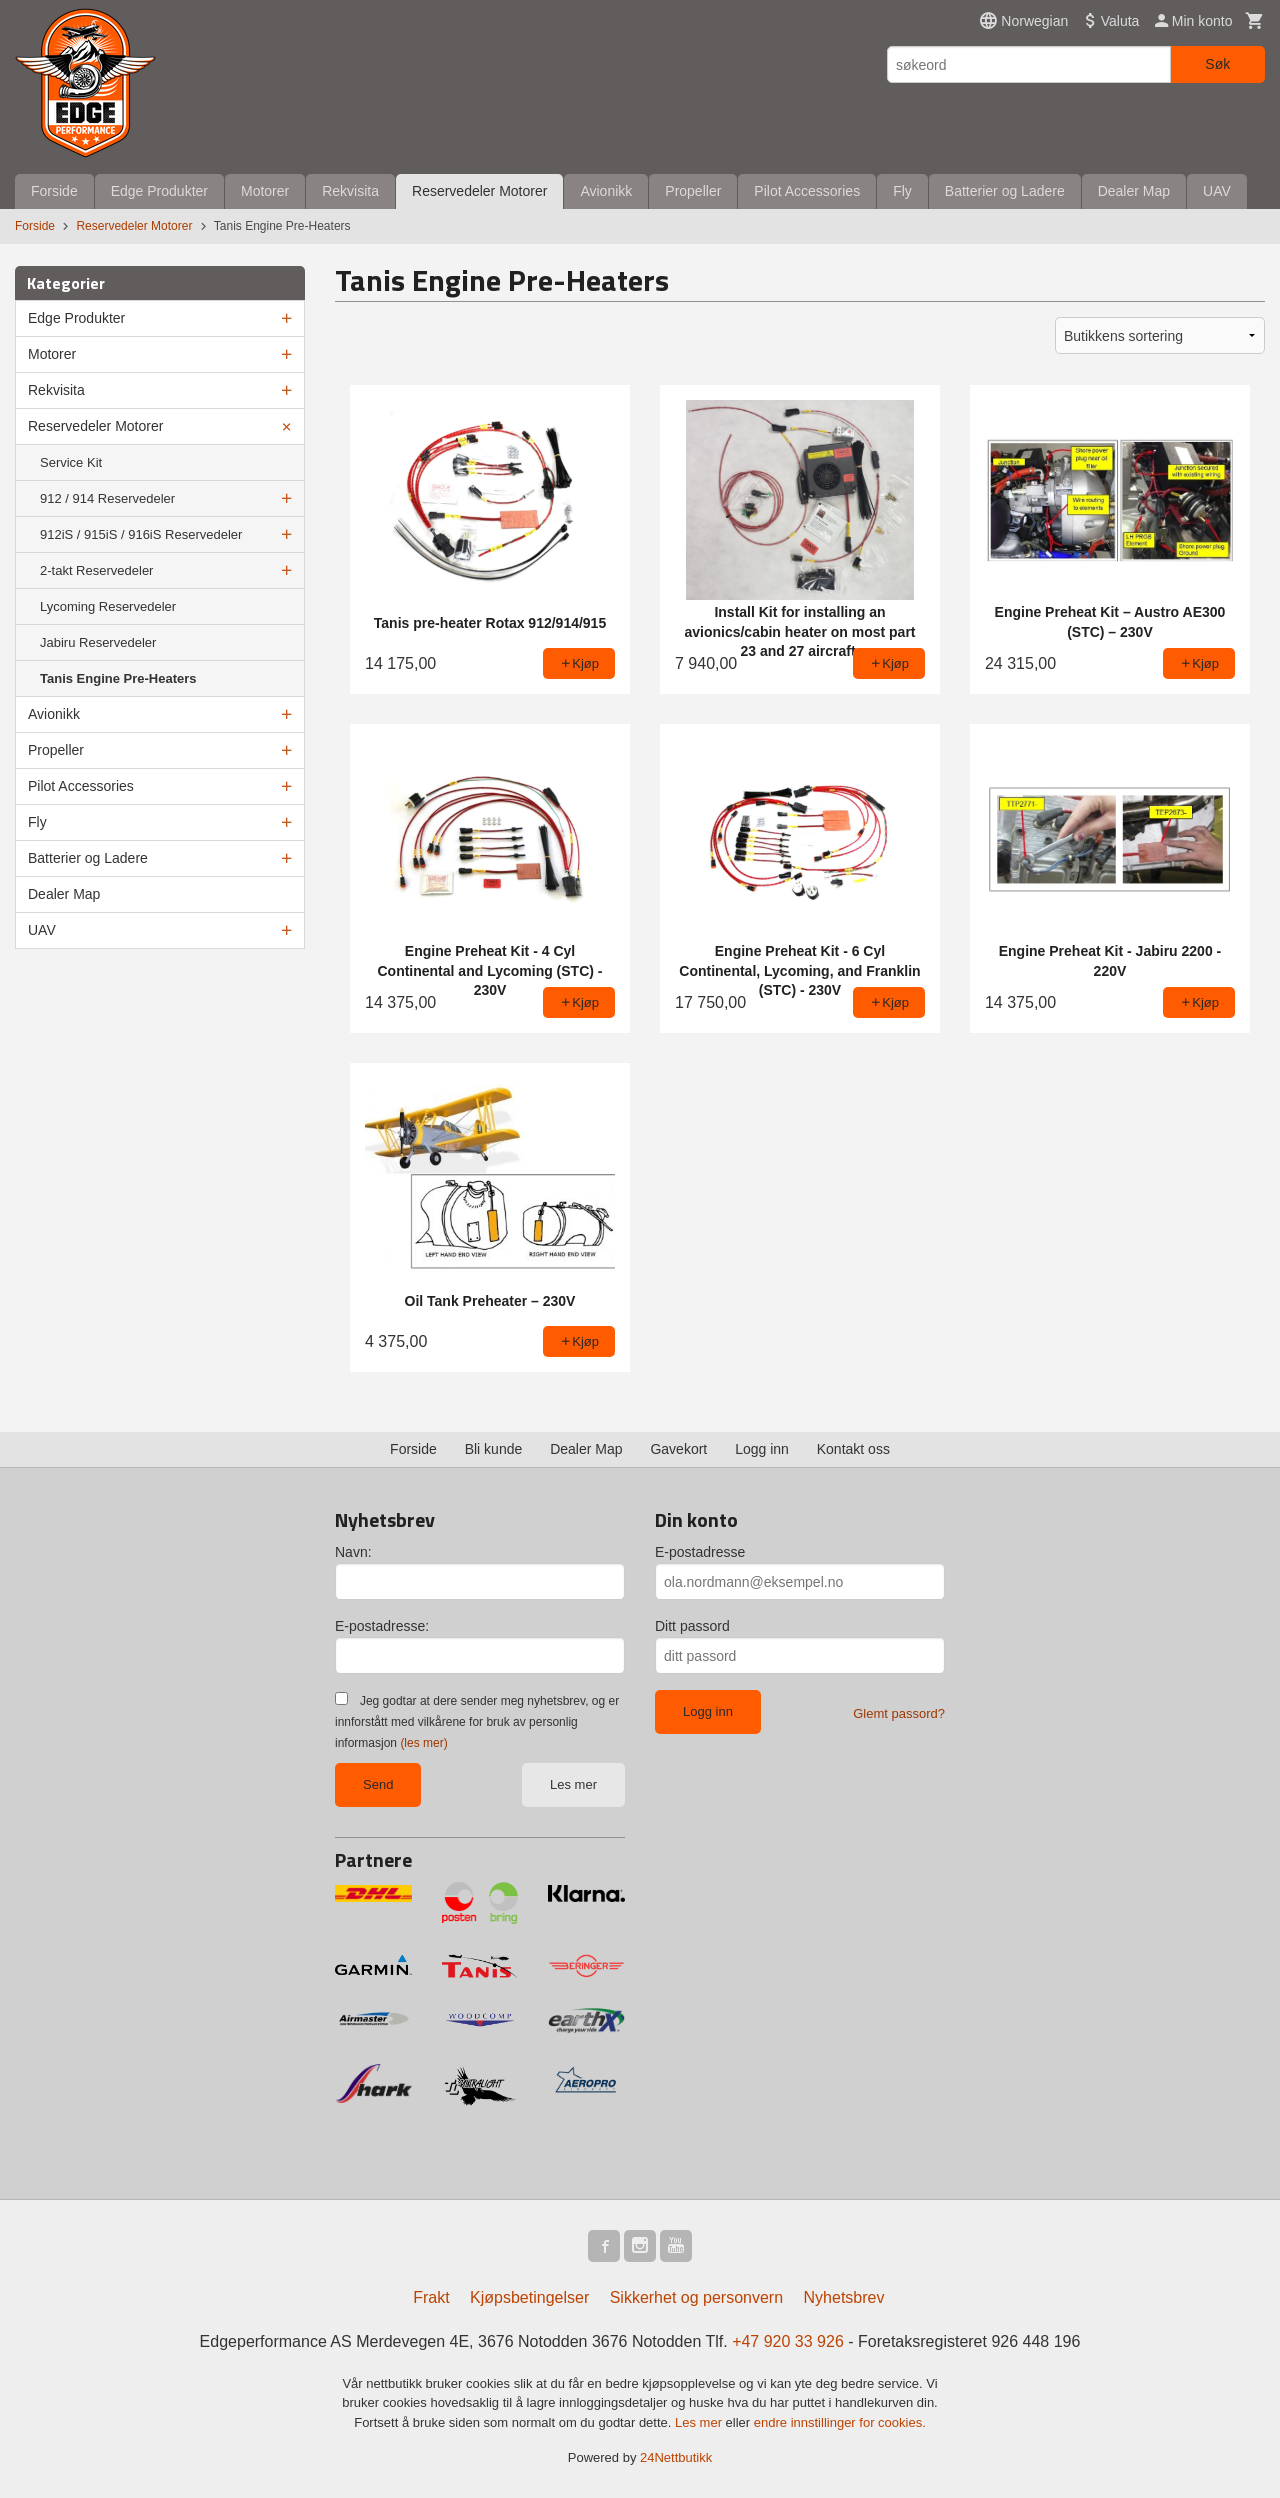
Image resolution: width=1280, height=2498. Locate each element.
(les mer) (423, 1743)
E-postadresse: (382, 1626)
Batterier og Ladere (1005, 191)
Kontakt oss (853, 1449)
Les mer (573, 1784)
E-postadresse (700, 1552)
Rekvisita (350, 191)
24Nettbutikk (676, 2457)
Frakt (431, 2297)
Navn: (353, 1552)
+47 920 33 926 (788, 2341)
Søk (1217, 64)
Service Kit (71, 462)
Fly (902, 191)
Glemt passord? (899, 1713)
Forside (54, 191)
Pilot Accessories (807, 191)
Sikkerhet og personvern (696, 2297)
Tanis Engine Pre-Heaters (118, 678)
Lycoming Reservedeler (108, 606)
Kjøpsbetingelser (529, 2297)
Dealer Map (1134, 191)
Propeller (693, 191)
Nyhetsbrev (844, 2297)
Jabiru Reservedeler (98, 642)
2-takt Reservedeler (96, 570)
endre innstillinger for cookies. (840, 2422)
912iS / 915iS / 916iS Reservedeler (141, 534)
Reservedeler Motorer (479, 191)
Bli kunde (494, 1449)
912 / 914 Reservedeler (107, 498)
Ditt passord (692, 1626)
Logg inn (762, 1449)
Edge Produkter (159, 191)
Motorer (265, 191)
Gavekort (678, 1449)
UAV (1217, 191)
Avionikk (606, 191)
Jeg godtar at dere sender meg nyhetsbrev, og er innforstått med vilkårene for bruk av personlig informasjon (477, 1722)
